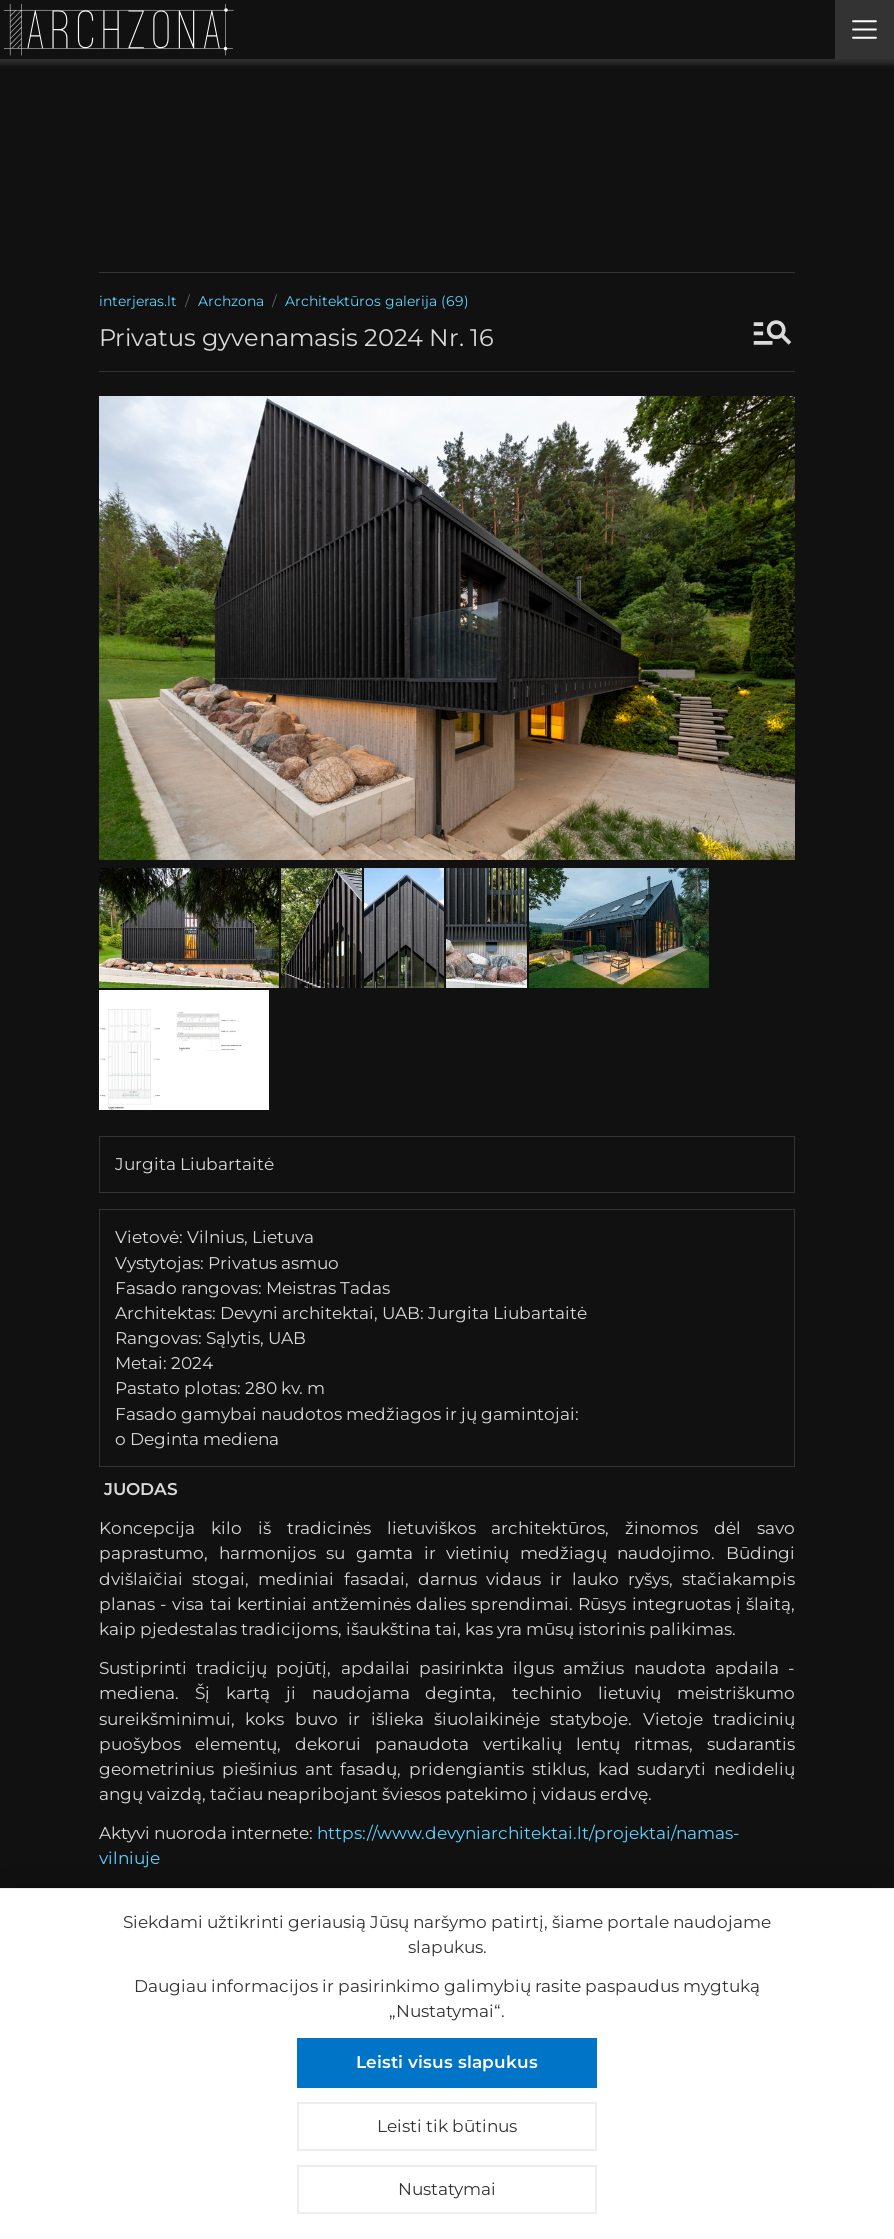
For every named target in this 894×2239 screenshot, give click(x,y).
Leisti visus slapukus (447, 2062)
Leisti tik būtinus (447, 2126)
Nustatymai (447, 2189)
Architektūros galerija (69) (377, 301)
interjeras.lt (138, 301)
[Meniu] (864, 29)
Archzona (231, 301)
